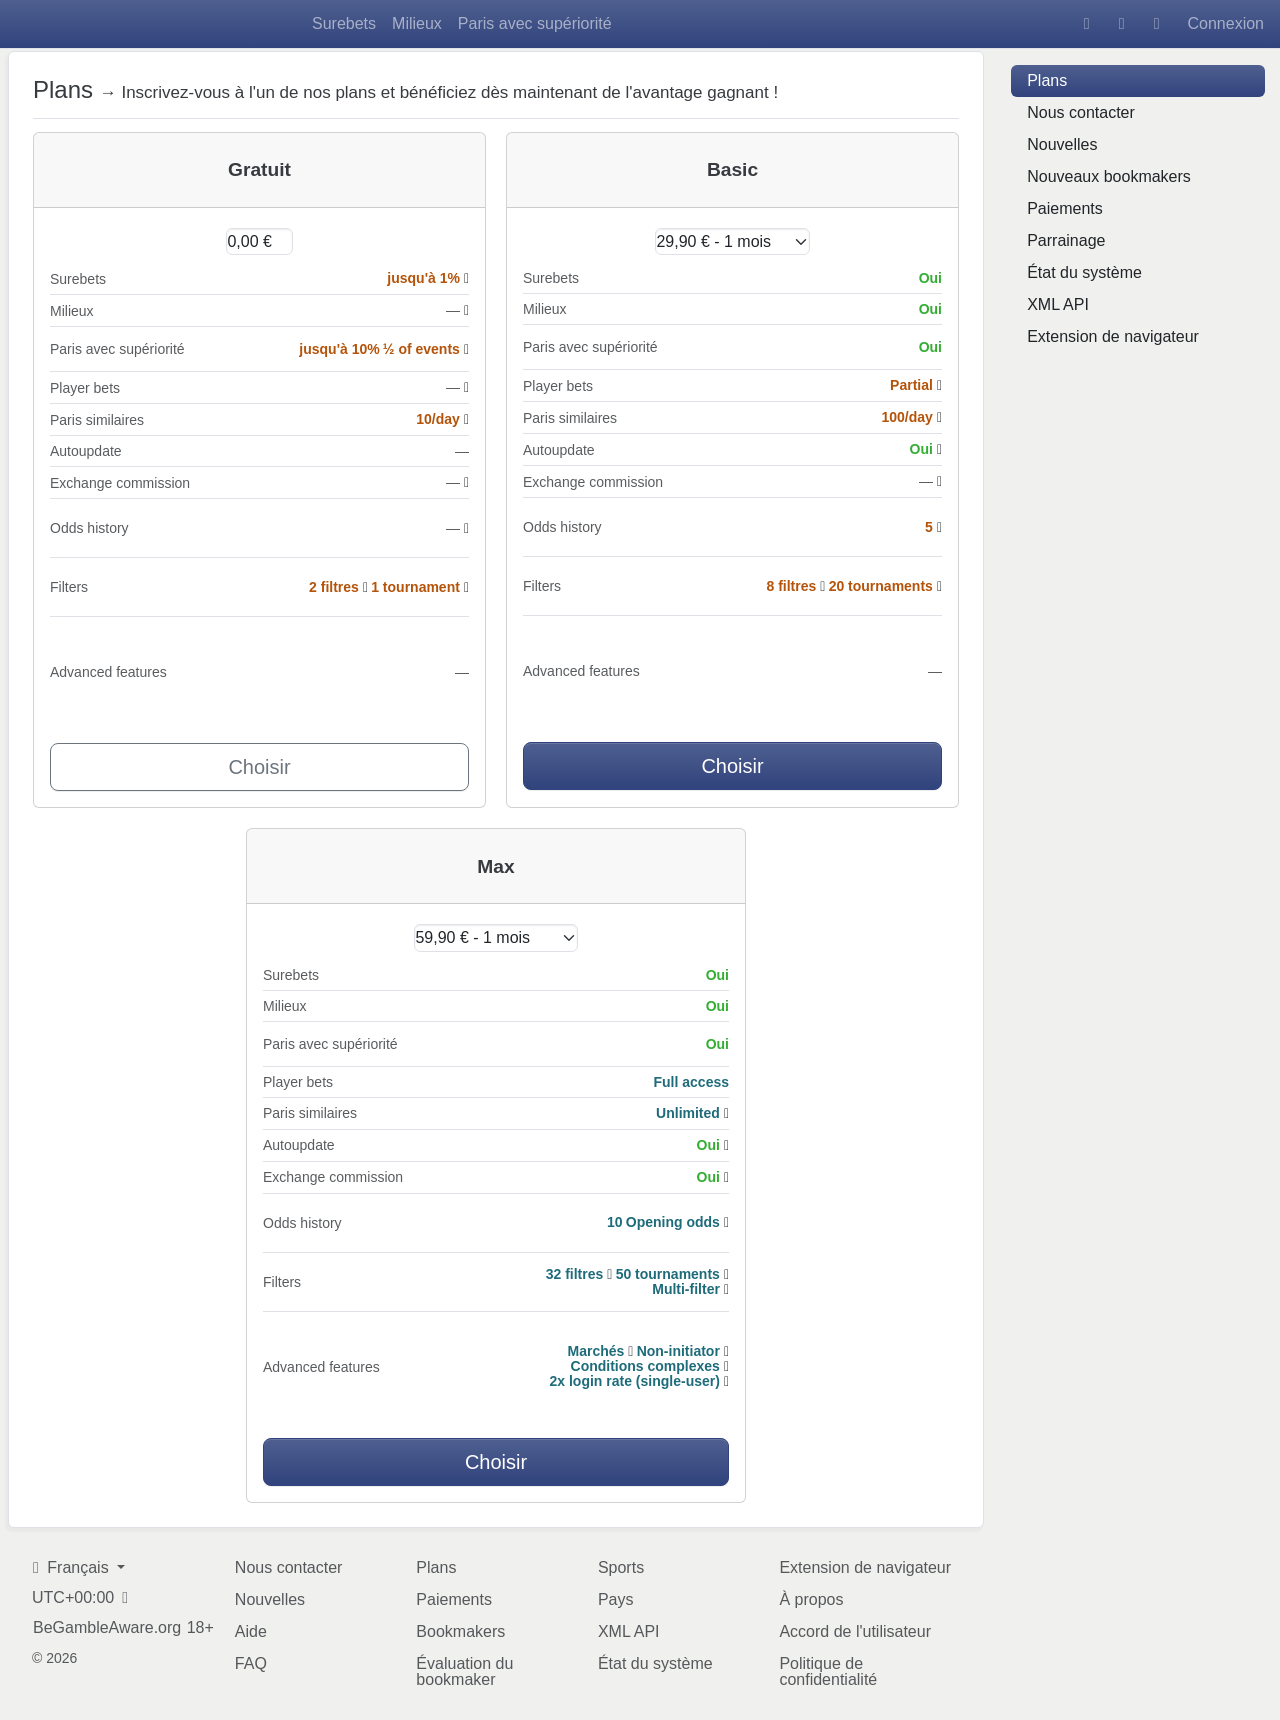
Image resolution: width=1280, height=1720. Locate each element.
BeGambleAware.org (107, 1628)
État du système (1084, 272)
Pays (616, 1599)
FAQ (251, 1663)
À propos (811, 1599)
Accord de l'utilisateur (855, 1631)
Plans (1047, 80)
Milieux (417, 23)
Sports (621, 1567)
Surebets (344, 23)
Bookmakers (460, 1631)
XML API (1058, 304)
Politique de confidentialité (828, 1671)
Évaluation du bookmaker (464, 1671)
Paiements (1065, 208)
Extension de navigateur (1113, 336)
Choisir (259, 767)
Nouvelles (1062, 144)
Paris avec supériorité (535, 23)
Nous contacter (1081, 112)
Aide (251, 1631)
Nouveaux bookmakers (1109, 176)
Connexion (1226, 23)
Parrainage (1066, 240)
